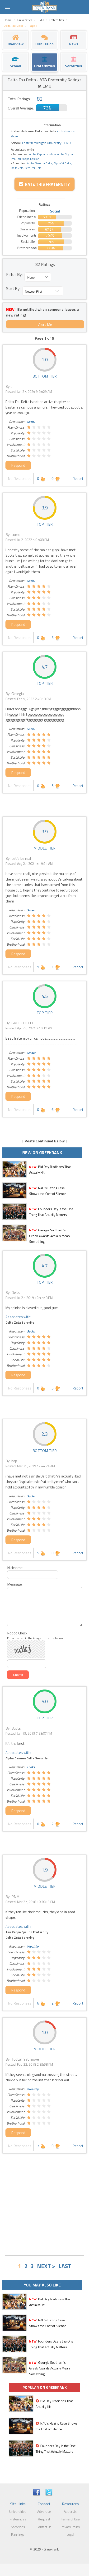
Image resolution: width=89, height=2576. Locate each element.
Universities (17, 2511)
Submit (18, 1675)
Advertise (44, 2511)
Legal (70, 2534)
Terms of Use (70, 2519)
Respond (18, 465)
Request (44, 2519)
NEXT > (46, 2266)
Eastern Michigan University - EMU (46, 142)
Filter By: (14, 274)
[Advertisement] (44, 2204)
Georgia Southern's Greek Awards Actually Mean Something (49, 1236)
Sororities (18, 2526)
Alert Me (45, 324)
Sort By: (13, 288)
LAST (65, 2266)
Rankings (17, 2534)
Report (78, 478)
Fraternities (18, 2519)
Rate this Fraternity (44, 184)
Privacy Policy (70, 2526)
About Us (70, 2511)
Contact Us (44, 2526)
